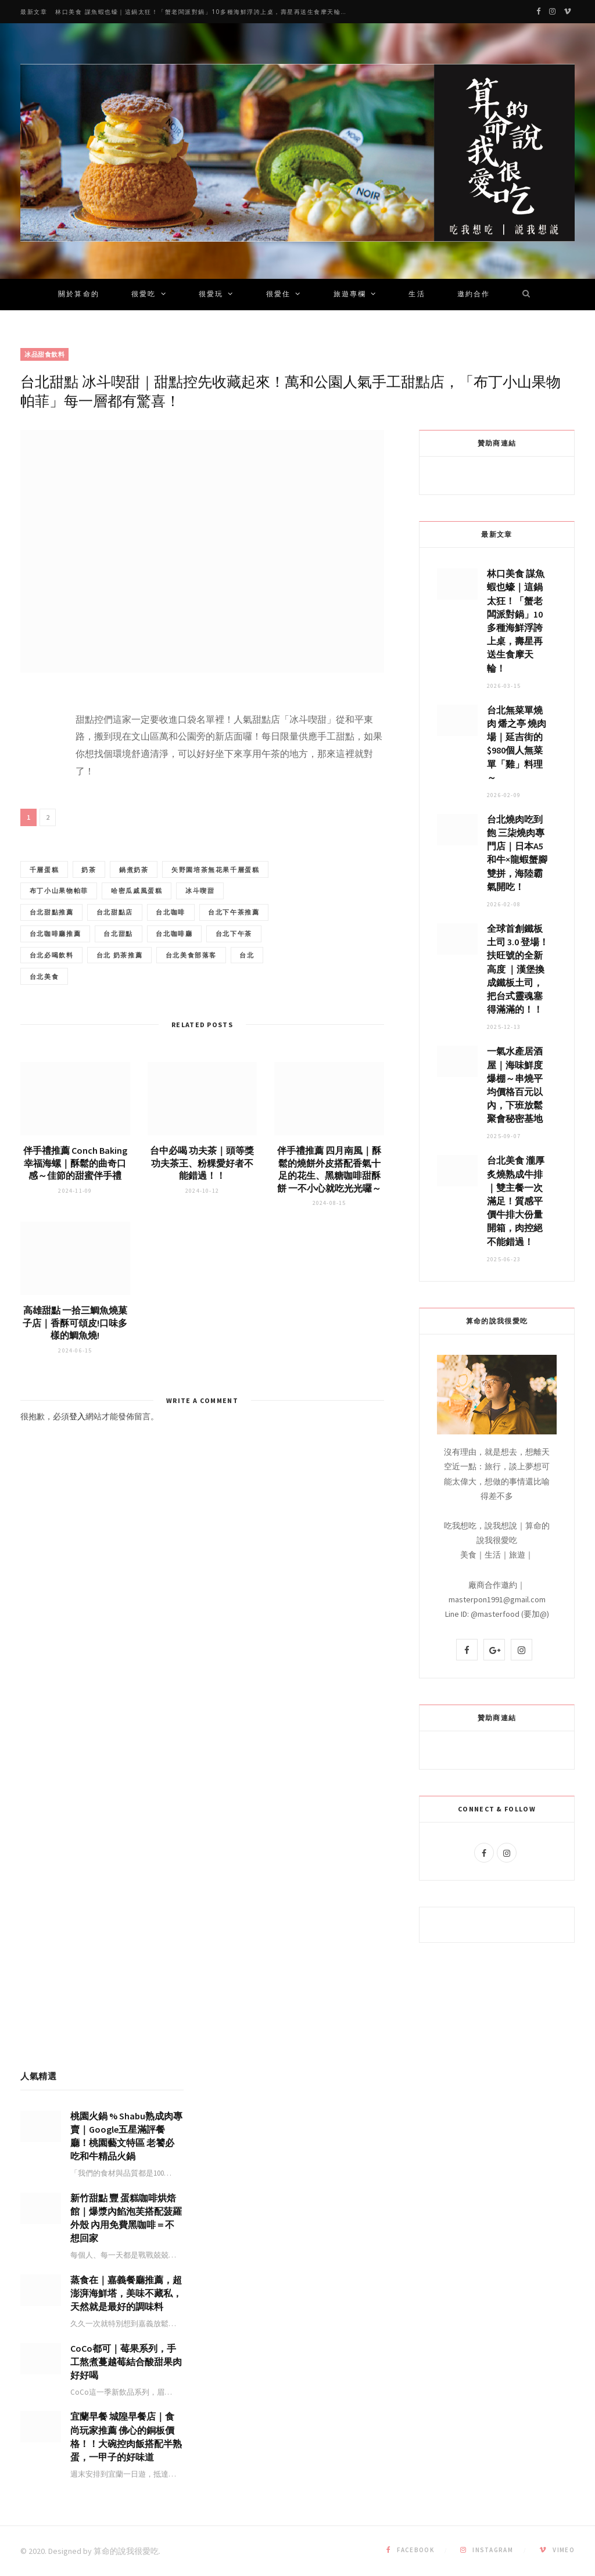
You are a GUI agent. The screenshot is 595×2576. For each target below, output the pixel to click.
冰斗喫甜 (124, 914)
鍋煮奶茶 (144, 870)
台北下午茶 (49, 982)
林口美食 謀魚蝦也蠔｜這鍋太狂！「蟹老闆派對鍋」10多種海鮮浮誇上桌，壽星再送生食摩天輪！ (201, 12)
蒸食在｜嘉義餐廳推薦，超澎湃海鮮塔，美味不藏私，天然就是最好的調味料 (126, 2293)
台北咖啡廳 (184, 959)
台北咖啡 (109, 937)
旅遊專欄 (350, 294)
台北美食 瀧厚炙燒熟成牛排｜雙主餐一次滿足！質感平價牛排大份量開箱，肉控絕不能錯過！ (515, 1200)
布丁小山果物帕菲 (175, 892)
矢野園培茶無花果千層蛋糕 (75, 892)
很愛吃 (143, 294)
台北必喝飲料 (117, 982)
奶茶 (95, 870)
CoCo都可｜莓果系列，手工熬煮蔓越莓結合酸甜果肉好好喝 (126, 2361)
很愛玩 (211, 294)
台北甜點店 (49, 937)
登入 (77, 1445)
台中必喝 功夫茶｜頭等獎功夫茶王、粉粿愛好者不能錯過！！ (202, 1191)
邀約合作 (473, 294)
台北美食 (166, 1004)
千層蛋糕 (46, 870)
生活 (416, 294)
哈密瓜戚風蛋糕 (57, 914)
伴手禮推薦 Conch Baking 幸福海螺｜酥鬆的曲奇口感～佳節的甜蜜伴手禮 (75, 1191)
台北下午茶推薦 (177, 937)
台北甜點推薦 (188, 914)
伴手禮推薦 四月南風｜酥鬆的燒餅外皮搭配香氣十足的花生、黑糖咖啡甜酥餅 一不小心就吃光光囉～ (329, 1197)
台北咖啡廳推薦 (57, 959)
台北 (117, 1004)
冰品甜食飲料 (44, 354)
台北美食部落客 (57, 1004)
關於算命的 (78, 294)
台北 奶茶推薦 (189, 982)
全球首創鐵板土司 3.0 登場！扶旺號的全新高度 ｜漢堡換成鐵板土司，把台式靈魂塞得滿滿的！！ (518, 969)
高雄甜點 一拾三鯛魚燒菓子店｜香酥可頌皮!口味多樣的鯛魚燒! (75, 1351)
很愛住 (278, 294)
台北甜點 (124, 959)
